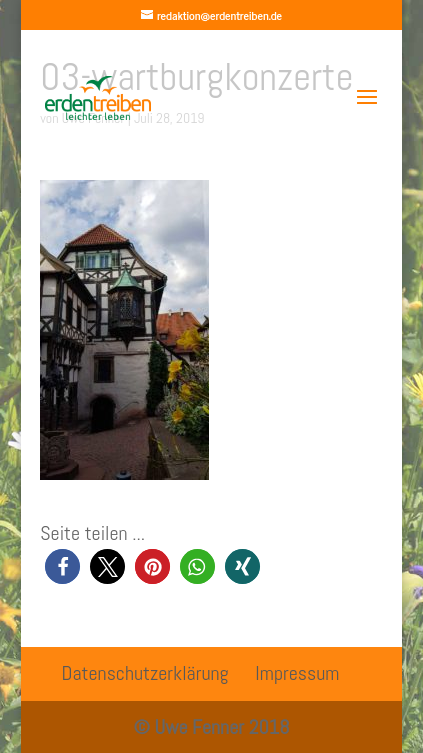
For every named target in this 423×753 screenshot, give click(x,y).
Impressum (297, 673)
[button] (62, 566)
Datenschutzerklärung (145, 673)
